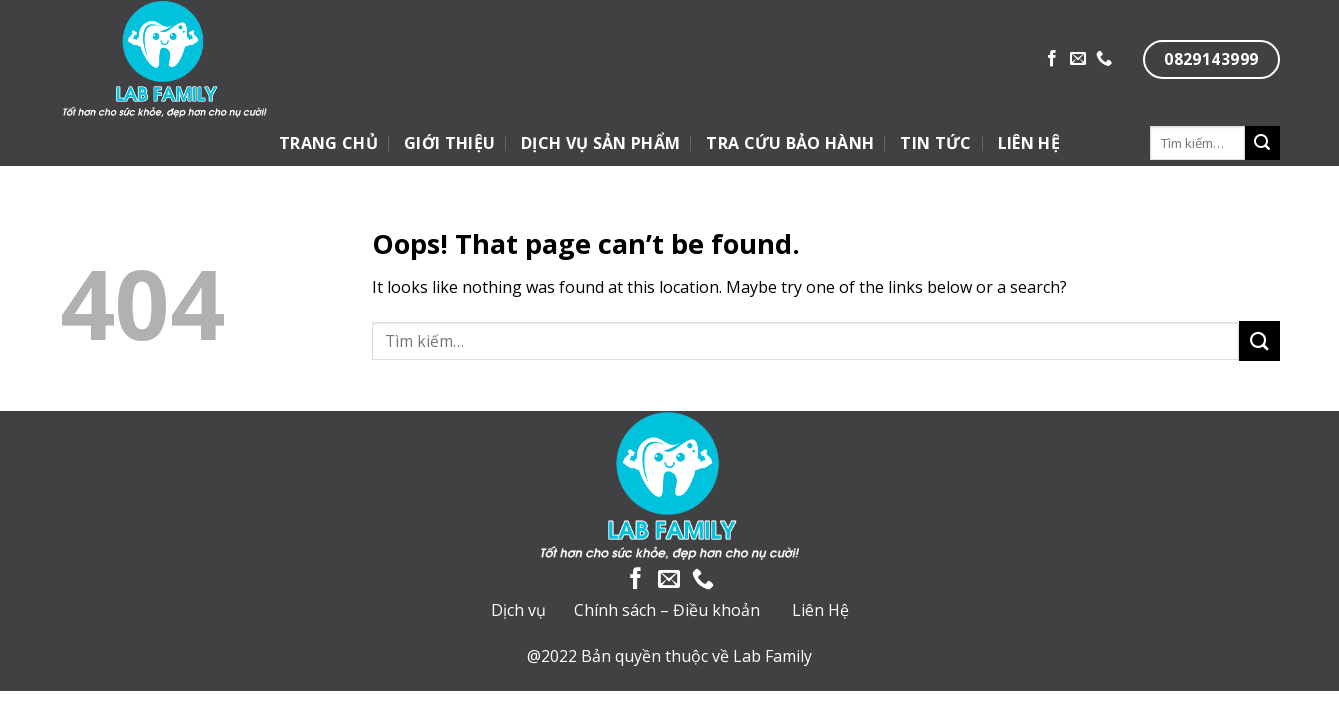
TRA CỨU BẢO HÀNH (790, 143)
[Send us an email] (1078, 59)
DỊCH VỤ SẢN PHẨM (600, 143)
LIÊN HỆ (1029, 143)
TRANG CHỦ (328, 143)
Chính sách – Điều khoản (667, 610)
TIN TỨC (935, 143)
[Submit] (1262, 143)
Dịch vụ (518, 610)
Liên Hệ (820, 610)
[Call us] (1104, 59)
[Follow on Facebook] (1052, 59)
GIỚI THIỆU (449, 143)
